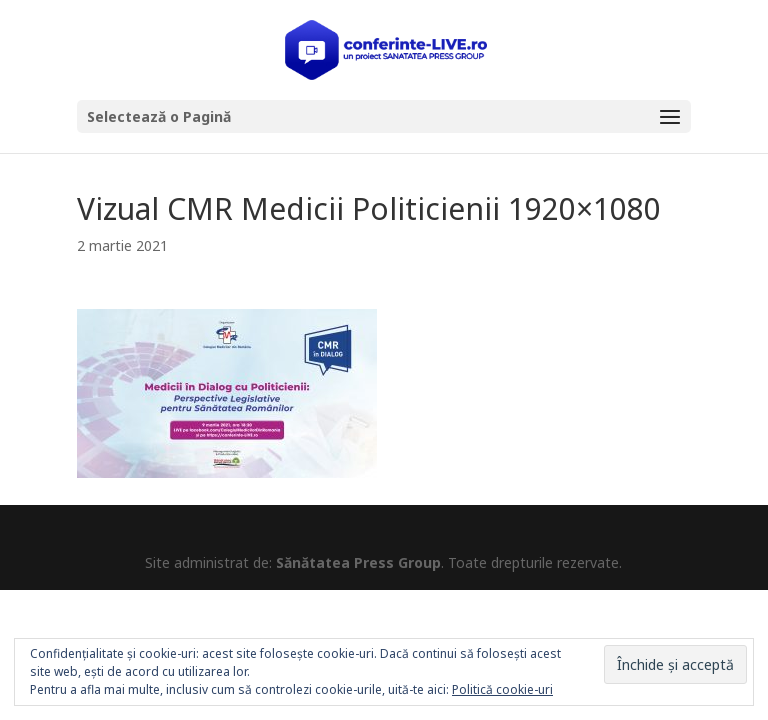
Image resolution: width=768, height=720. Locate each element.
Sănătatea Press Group (358, 562)
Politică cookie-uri (502, 689)
